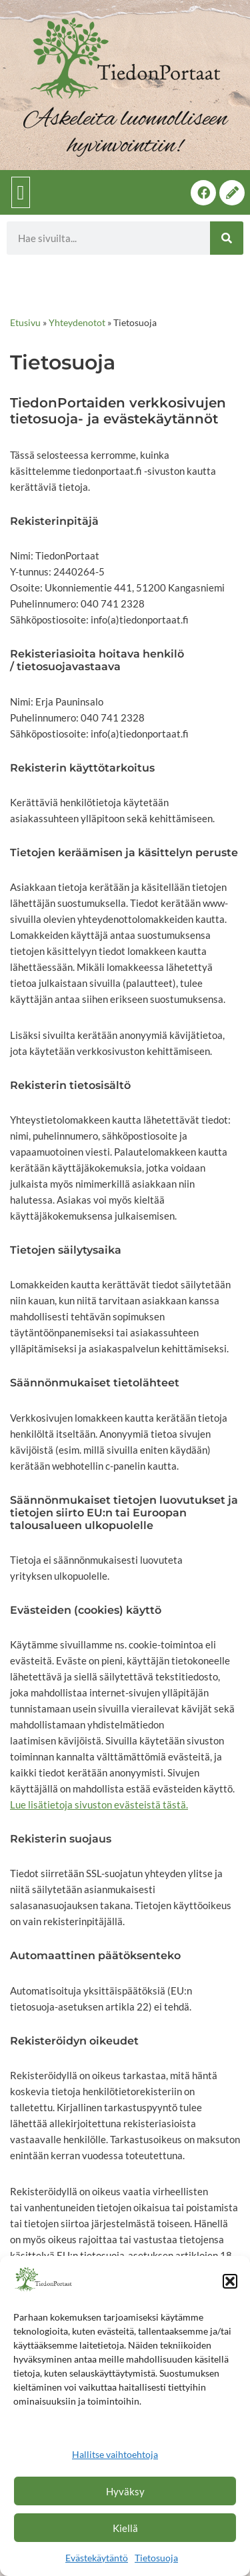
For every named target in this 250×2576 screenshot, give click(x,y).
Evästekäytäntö (96, 2557)
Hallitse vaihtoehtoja (115, 2454)
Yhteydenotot (77, 322)
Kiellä (125, 2528)
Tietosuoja (156, 2557)
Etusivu (25, 322)
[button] (230, 2281)
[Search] (226, 238)
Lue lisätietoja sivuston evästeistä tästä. (99, 1804)
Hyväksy (125, 2491)
